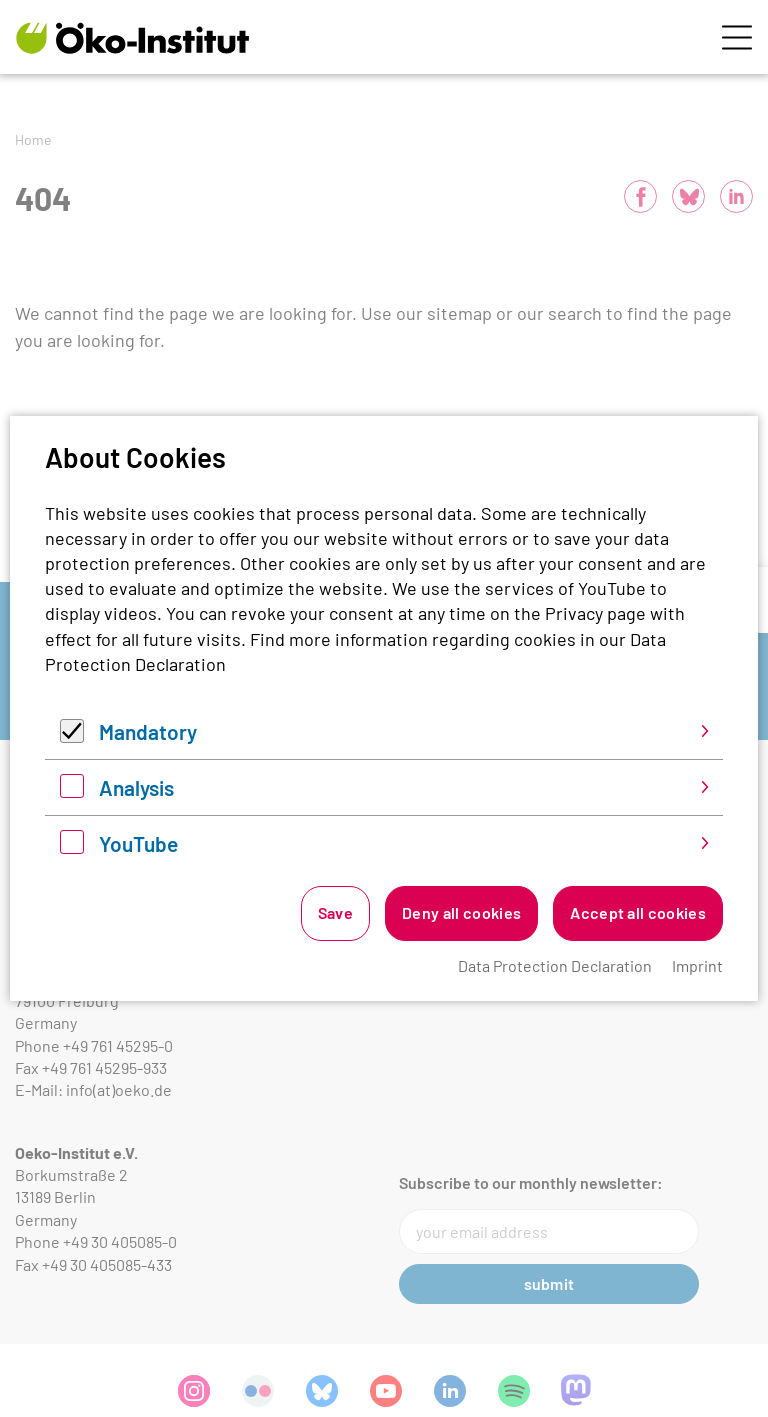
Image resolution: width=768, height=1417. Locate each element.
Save (335, 912)
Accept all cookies (638, 912)
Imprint (697, 965)
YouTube (138, 843)
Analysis (136, 787)
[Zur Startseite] (132, 37)
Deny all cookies (461, 912)
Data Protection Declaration (555, 965)
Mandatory (148, 731)
